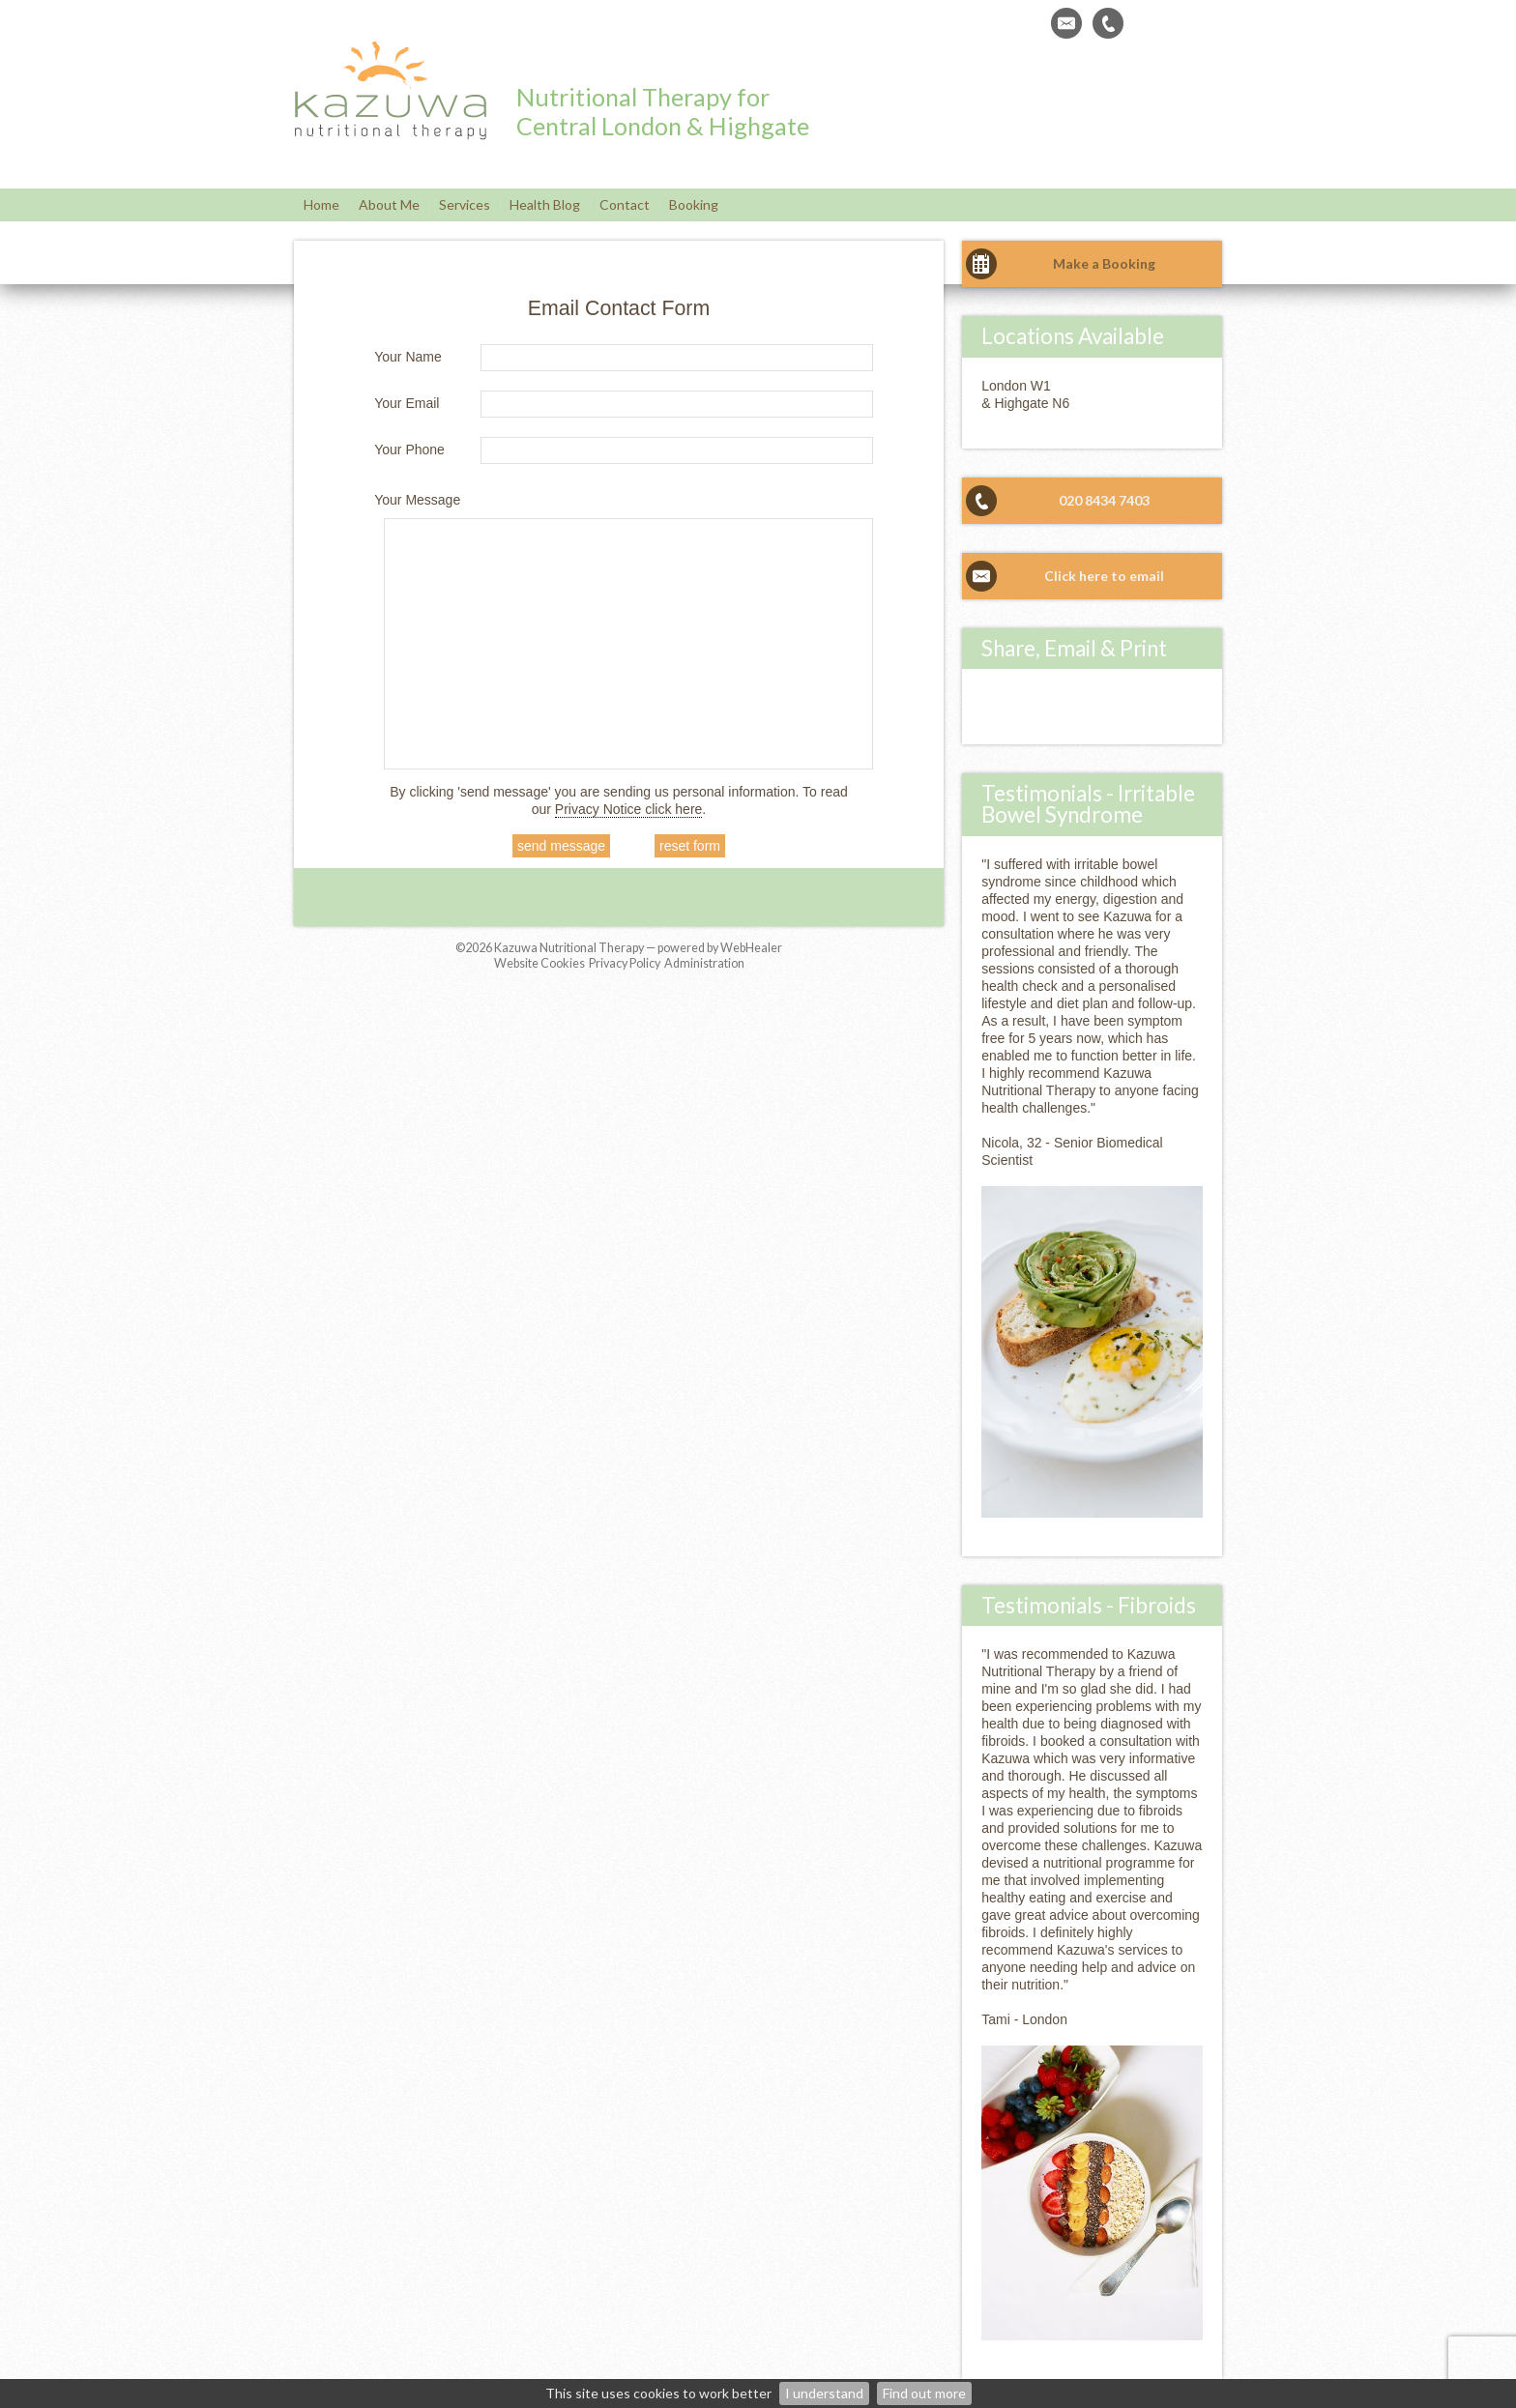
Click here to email (1104, 575)
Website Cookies (539, 963)
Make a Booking (1104, 263)
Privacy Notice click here (629, 809)
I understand (824, 2393)
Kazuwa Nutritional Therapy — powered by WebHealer (638, 948)
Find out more (924, 2393)
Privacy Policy (624, 963)
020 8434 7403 (1104, 500)
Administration (704, 963)
